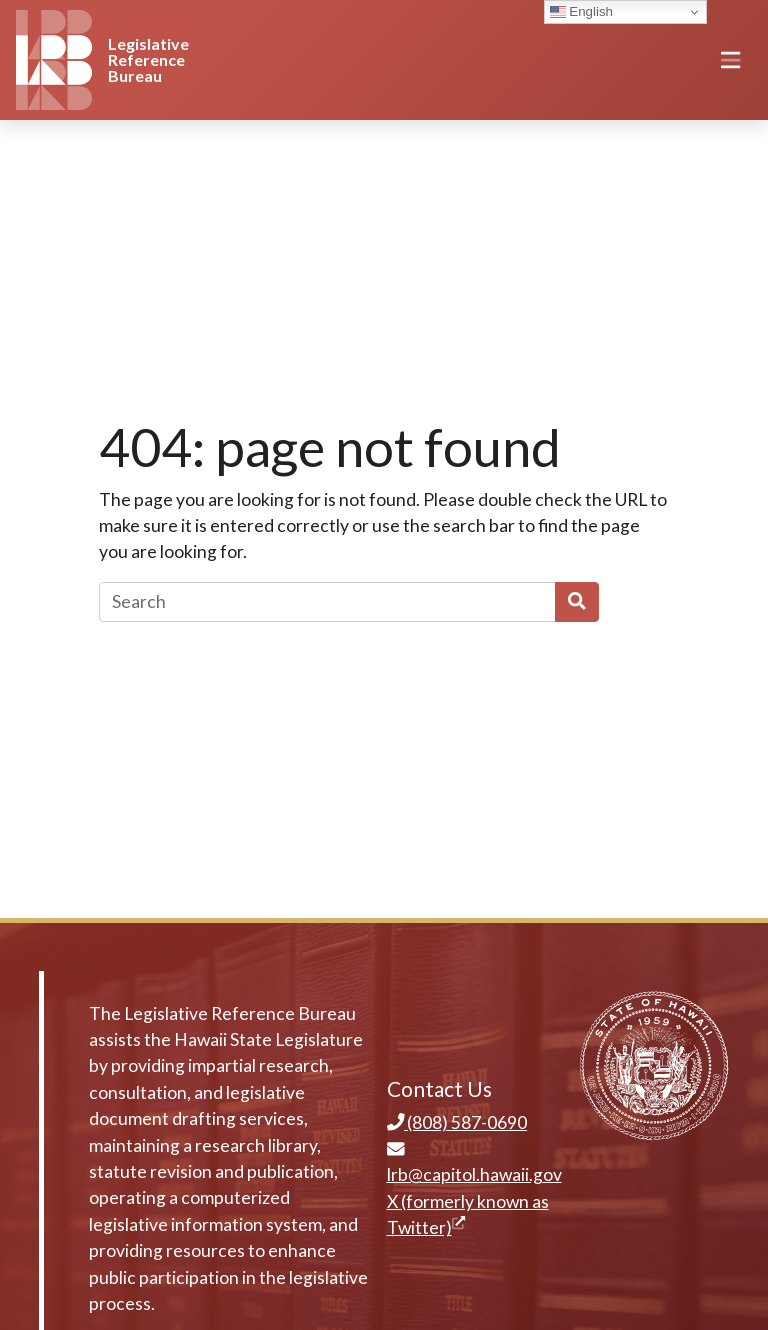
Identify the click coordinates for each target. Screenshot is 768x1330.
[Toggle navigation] (730, 60)
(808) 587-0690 (457, 1122)
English (581, 12)
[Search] (327, 602)
